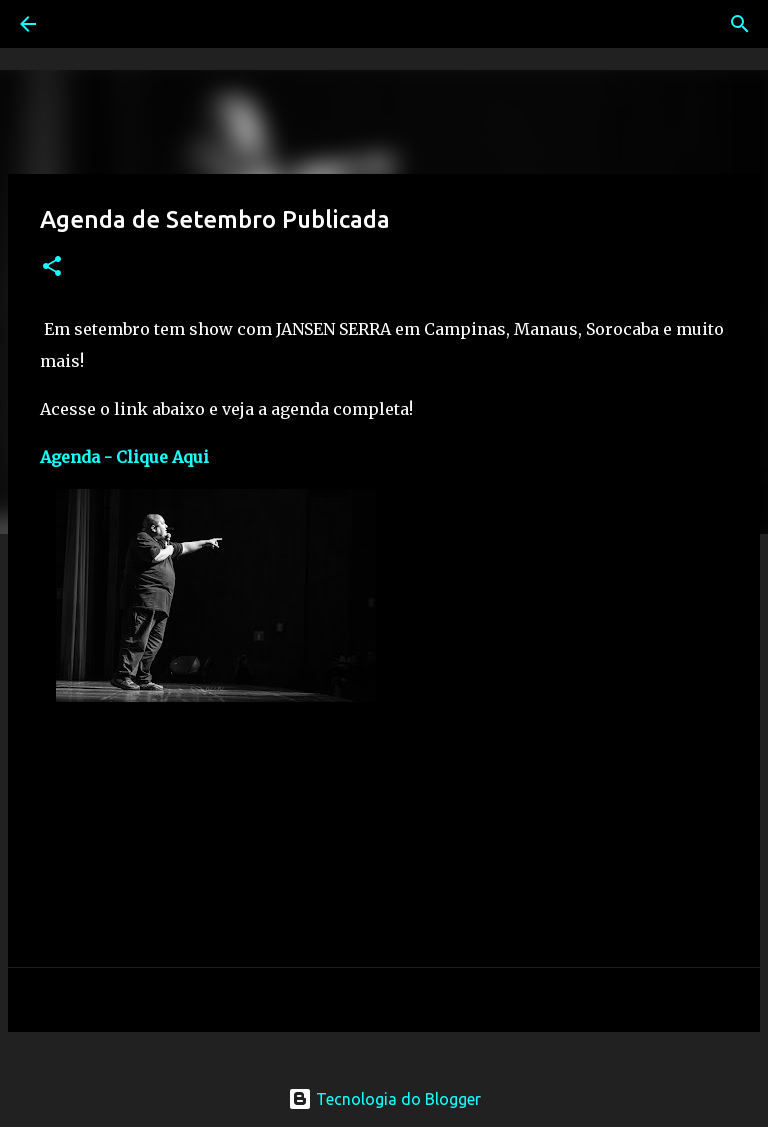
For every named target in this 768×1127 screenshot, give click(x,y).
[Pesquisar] (84, 24)
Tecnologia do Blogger (384, 1099)
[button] (52, 267)
